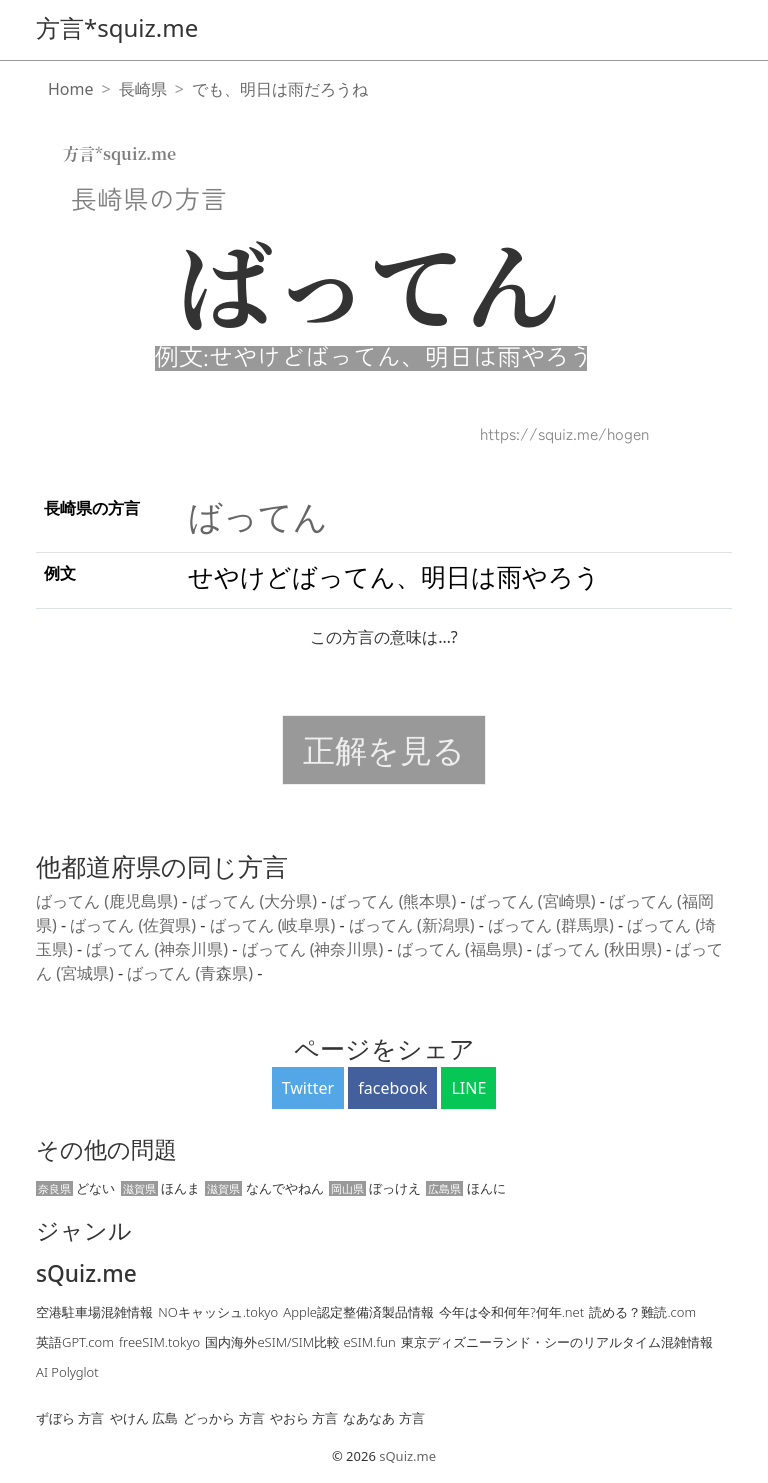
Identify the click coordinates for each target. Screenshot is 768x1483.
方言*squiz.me (117, 27)
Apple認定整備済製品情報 (358, 1312)
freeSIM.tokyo (159, 1342)
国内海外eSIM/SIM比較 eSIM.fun (300, 1342)
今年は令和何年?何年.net (511, 1312)
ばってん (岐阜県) (275, 925)
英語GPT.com (75, 1342)
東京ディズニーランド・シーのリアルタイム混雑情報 (557, 1342)
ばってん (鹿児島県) (109, 901)
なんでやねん (264, 1188)
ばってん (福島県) (462, 949)
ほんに (465, 1188)
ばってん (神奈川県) (159, 949)
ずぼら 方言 (70, 1418)
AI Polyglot (67, 1372)
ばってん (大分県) (256, 901)
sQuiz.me (86, 1273)
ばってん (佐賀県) (135, 925)
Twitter (308, 1088)
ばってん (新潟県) (414, 925)
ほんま (160, 1188)
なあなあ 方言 (383, 1418)
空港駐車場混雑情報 (94, 1312)
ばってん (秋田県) (601, 949)
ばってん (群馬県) (553, 925)
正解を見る (384, 749)
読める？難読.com (642, 1312)
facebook (392, 1088)
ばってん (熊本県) (395, 901)
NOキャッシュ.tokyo (218, 1312)
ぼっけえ (375, 1188)
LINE (468, 1088)
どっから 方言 (223, 1418)
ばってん (258, 516)
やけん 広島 (144, 1418)
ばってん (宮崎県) (535, 901)
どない (75, 1188)
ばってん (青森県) (192, 973)
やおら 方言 (304, 1418)
